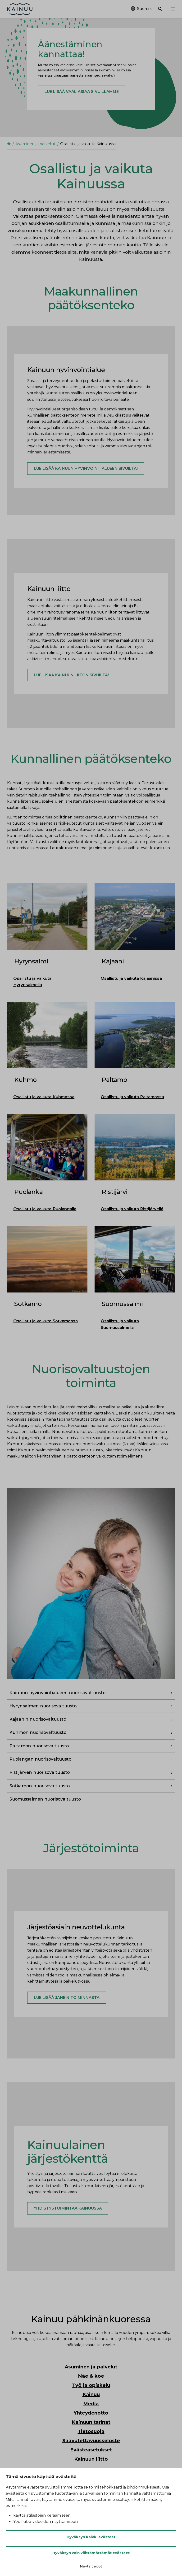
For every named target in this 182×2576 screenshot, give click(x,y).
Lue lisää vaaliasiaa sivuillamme (82, 91)
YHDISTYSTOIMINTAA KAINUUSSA (68, 2211)
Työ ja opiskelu (91, 2388)
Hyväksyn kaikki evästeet (91, 2537)
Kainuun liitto (91, 2462)
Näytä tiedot (91, 2566)
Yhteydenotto (91, 2416)
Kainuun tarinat (91, 2425)
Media (91, 2406)
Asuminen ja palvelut (91, 2369)
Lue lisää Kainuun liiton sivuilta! (71, 675)
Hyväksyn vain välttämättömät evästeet (91, 2552)
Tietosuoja (91, 2434)
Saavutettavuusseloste (91, 2443)
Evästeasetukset (91, 2452)
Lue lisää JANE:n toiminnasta (67, 2000)
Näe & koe (91, 2379)
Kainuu (91, 2397)
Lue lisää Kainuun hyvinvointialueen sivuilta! (86, 468)
